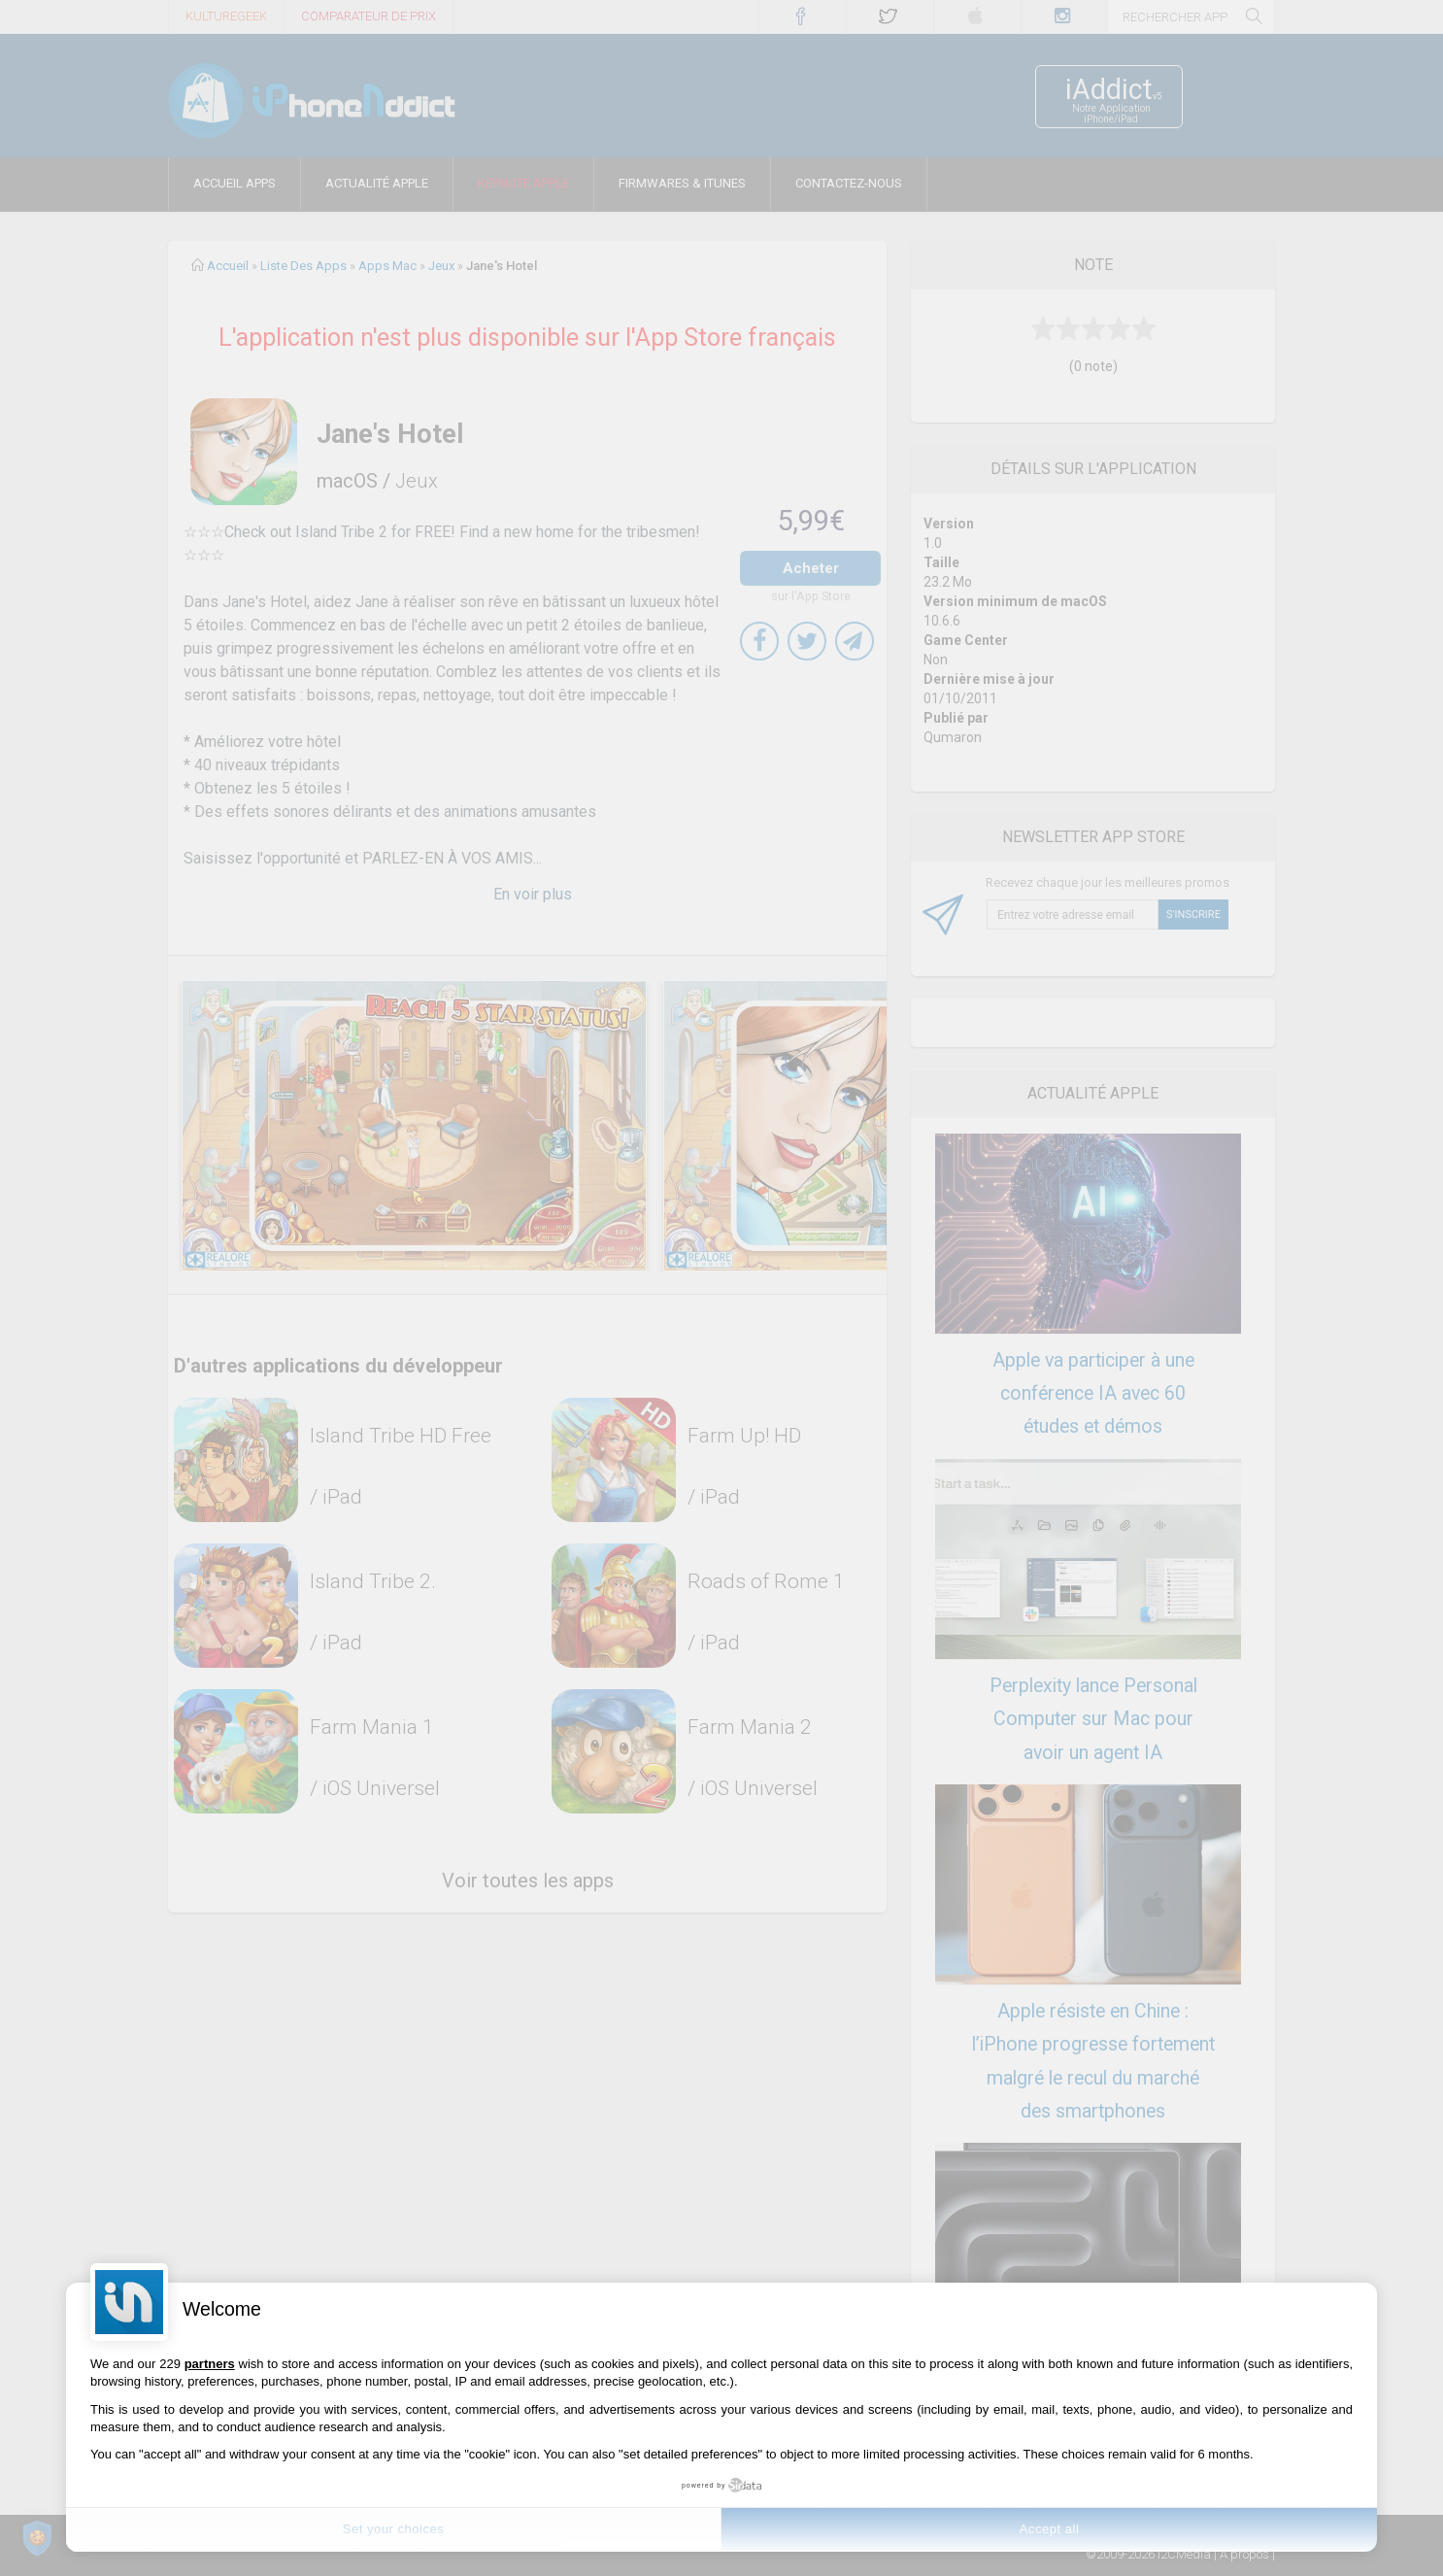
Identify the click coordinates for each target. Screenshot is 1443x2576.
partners (210, 2363)
